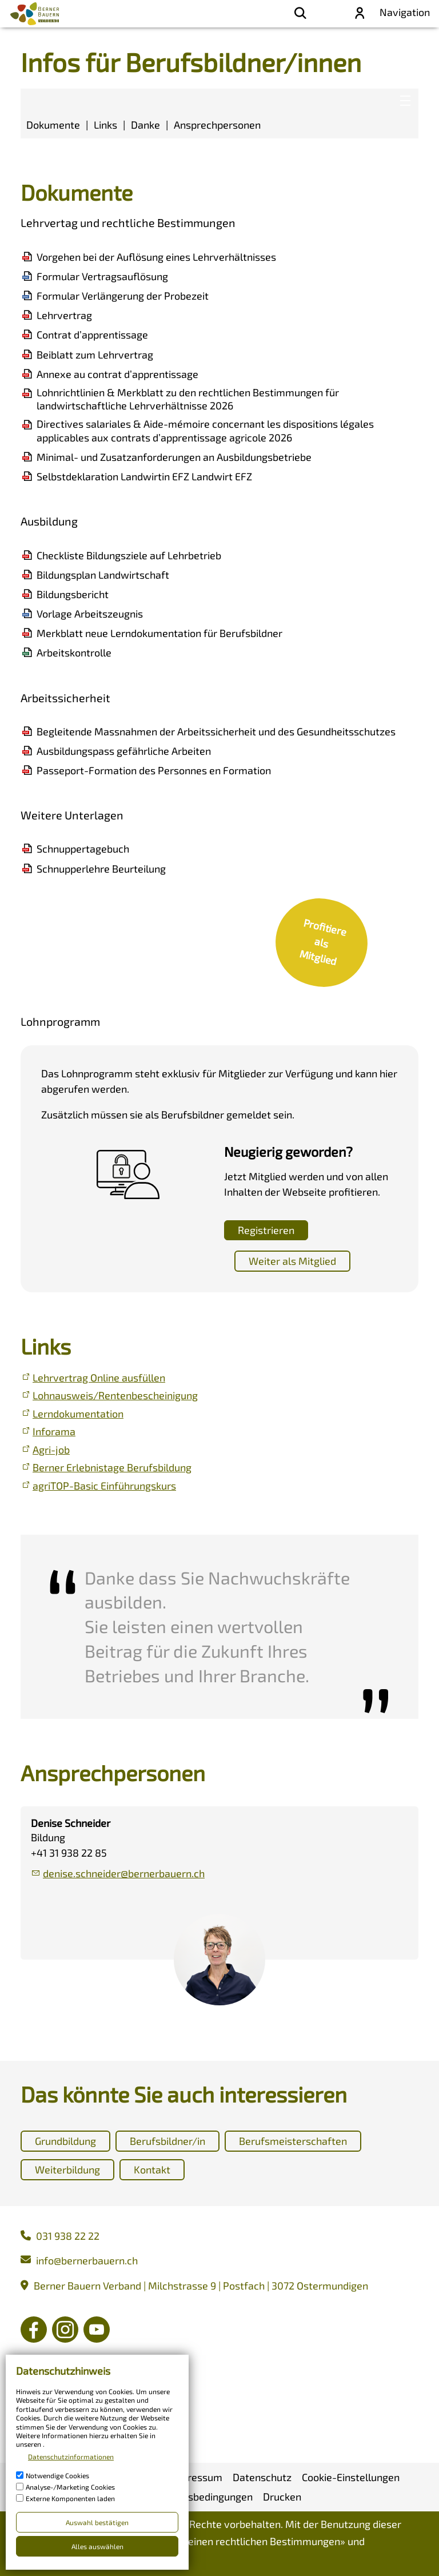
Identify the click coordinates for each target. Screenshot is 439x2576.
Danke (145, 124)
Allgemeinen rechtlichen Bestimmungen (247, 2541)
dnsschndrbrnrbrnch (124, 1873)
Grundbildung (65, 2141)
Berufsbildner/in (167, 2141)
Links (105, 124)
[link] (321, 943)
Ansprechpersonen (217, 124)
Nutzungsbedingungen (78, 2560)
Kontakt (152, 2169)
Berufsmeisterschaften (293, 2141)
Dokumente (53, 124)
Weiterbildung (67, 2169)
